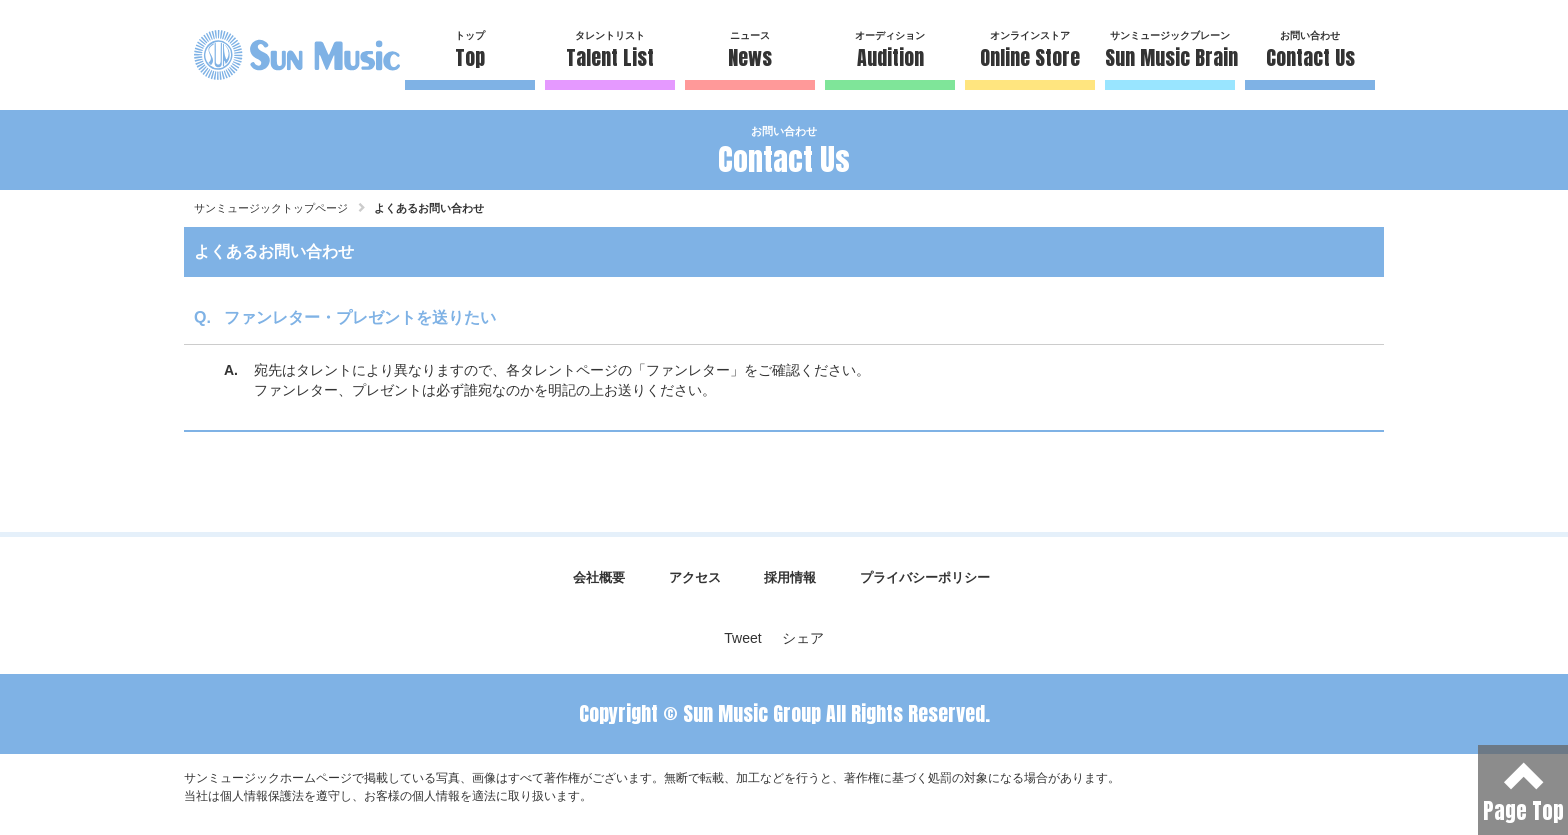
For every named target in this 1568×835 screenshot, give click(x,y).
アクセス (695, 577)
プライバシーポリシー (925, 577)
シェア (803, 638)
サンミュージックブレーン (1170, 51)
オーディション (890, 51)
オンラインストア (1030, 51)
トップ (470, 51)
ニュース (750, 51)
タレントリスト (610, 51)
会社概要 (599, 577)
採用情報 (790, 577)
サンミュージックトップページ (271, 208)
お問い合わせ (1310, 51)
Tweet (742, 638)
